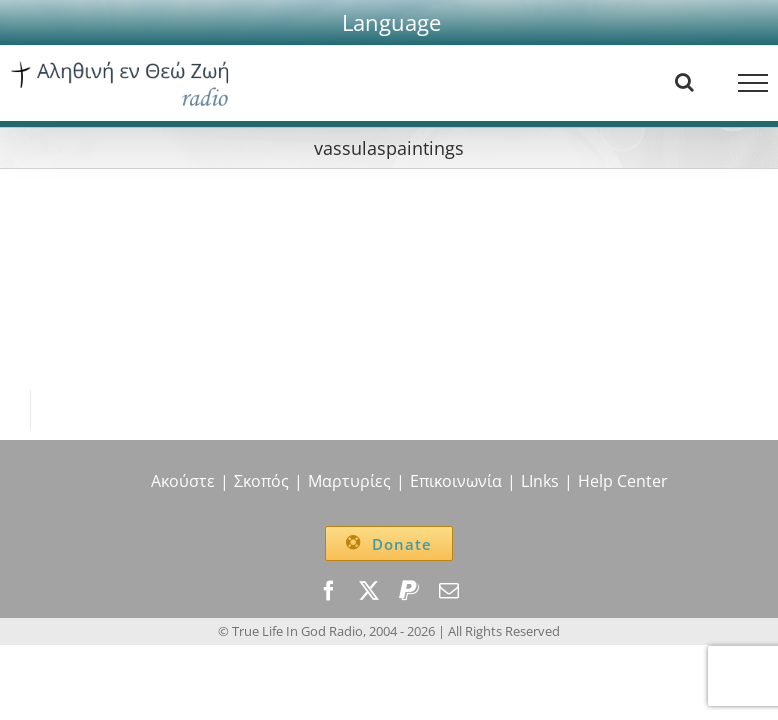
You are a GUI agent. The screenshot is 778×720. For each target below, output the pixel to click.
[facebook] (329, 591)
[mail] (449, 591)
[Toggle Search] (684, 82)
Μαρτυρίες (349, 481)
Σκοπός (261, 481)
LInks (540, 481)
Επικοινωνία (456, 481)
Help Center (623, 481)
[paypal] (409, 591)
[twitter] (369, 591)
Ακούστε (183, 481)
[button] (391, 22)
